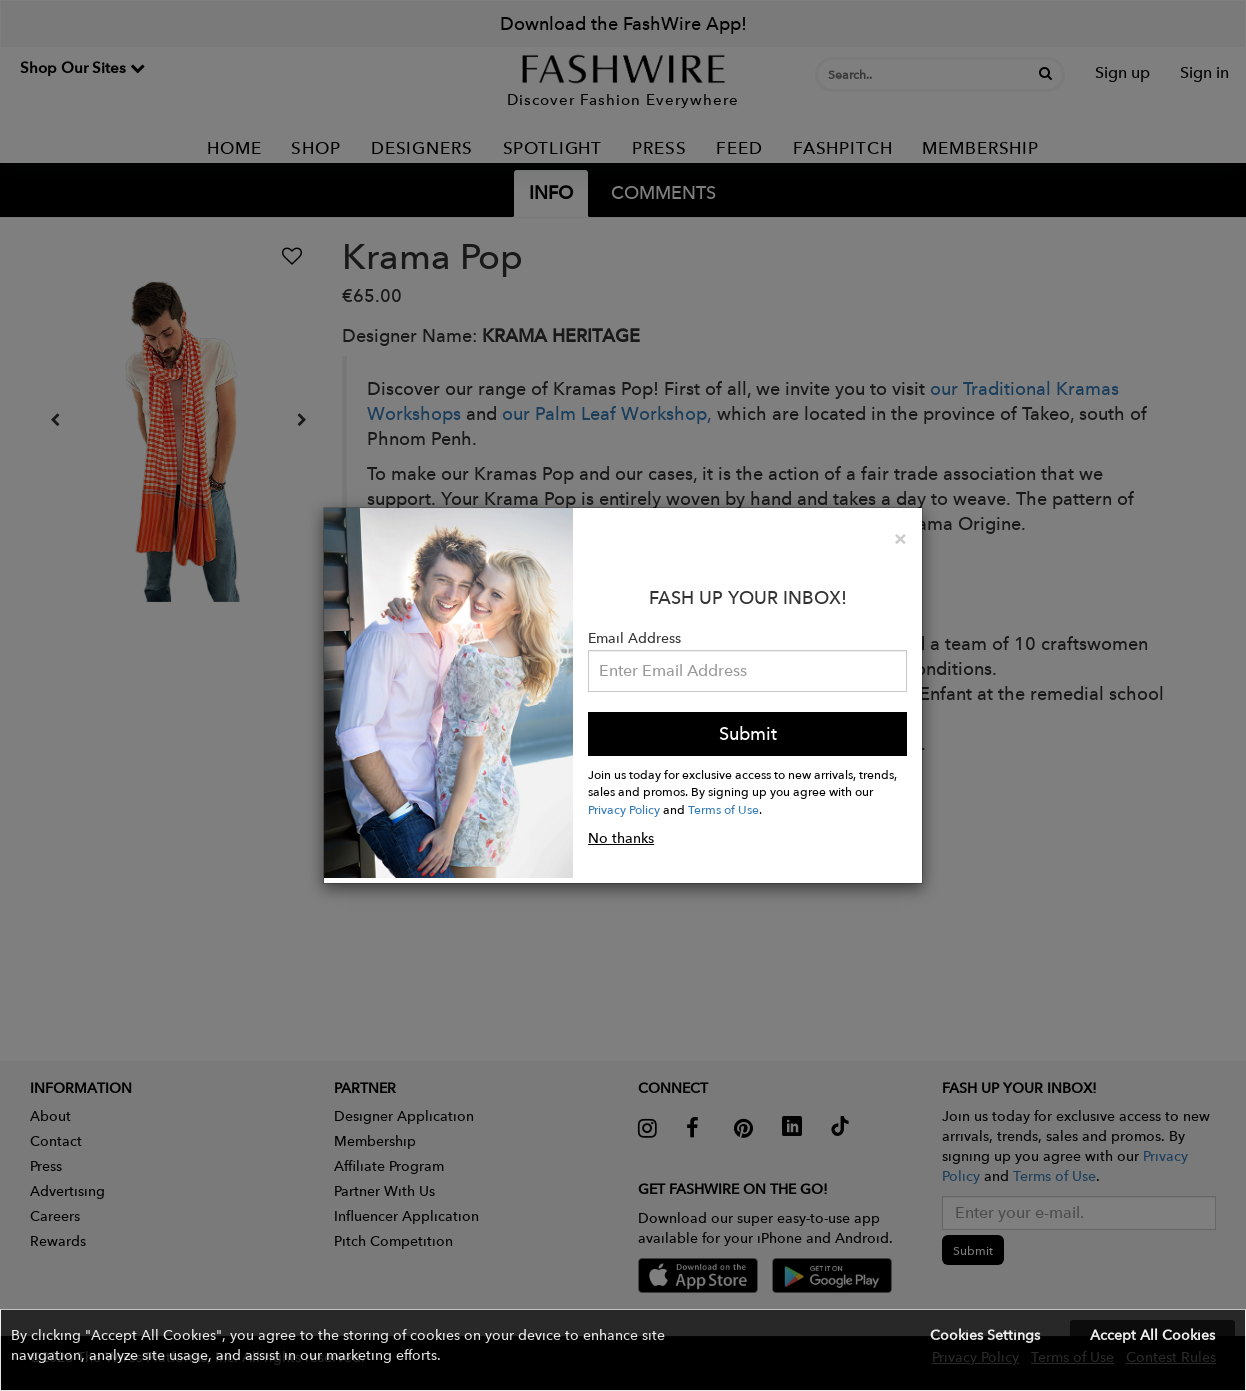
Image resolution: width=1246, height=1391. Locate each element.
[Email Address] (747, 671)
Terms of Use (723, 809)
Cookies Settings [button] (985, 1335)
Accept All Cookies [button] (1152, 1335)
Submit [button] (748, 733)
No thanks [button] (621, 838)
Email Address (634, 638)
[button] (623, 1350)
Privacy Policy (624, 809)
